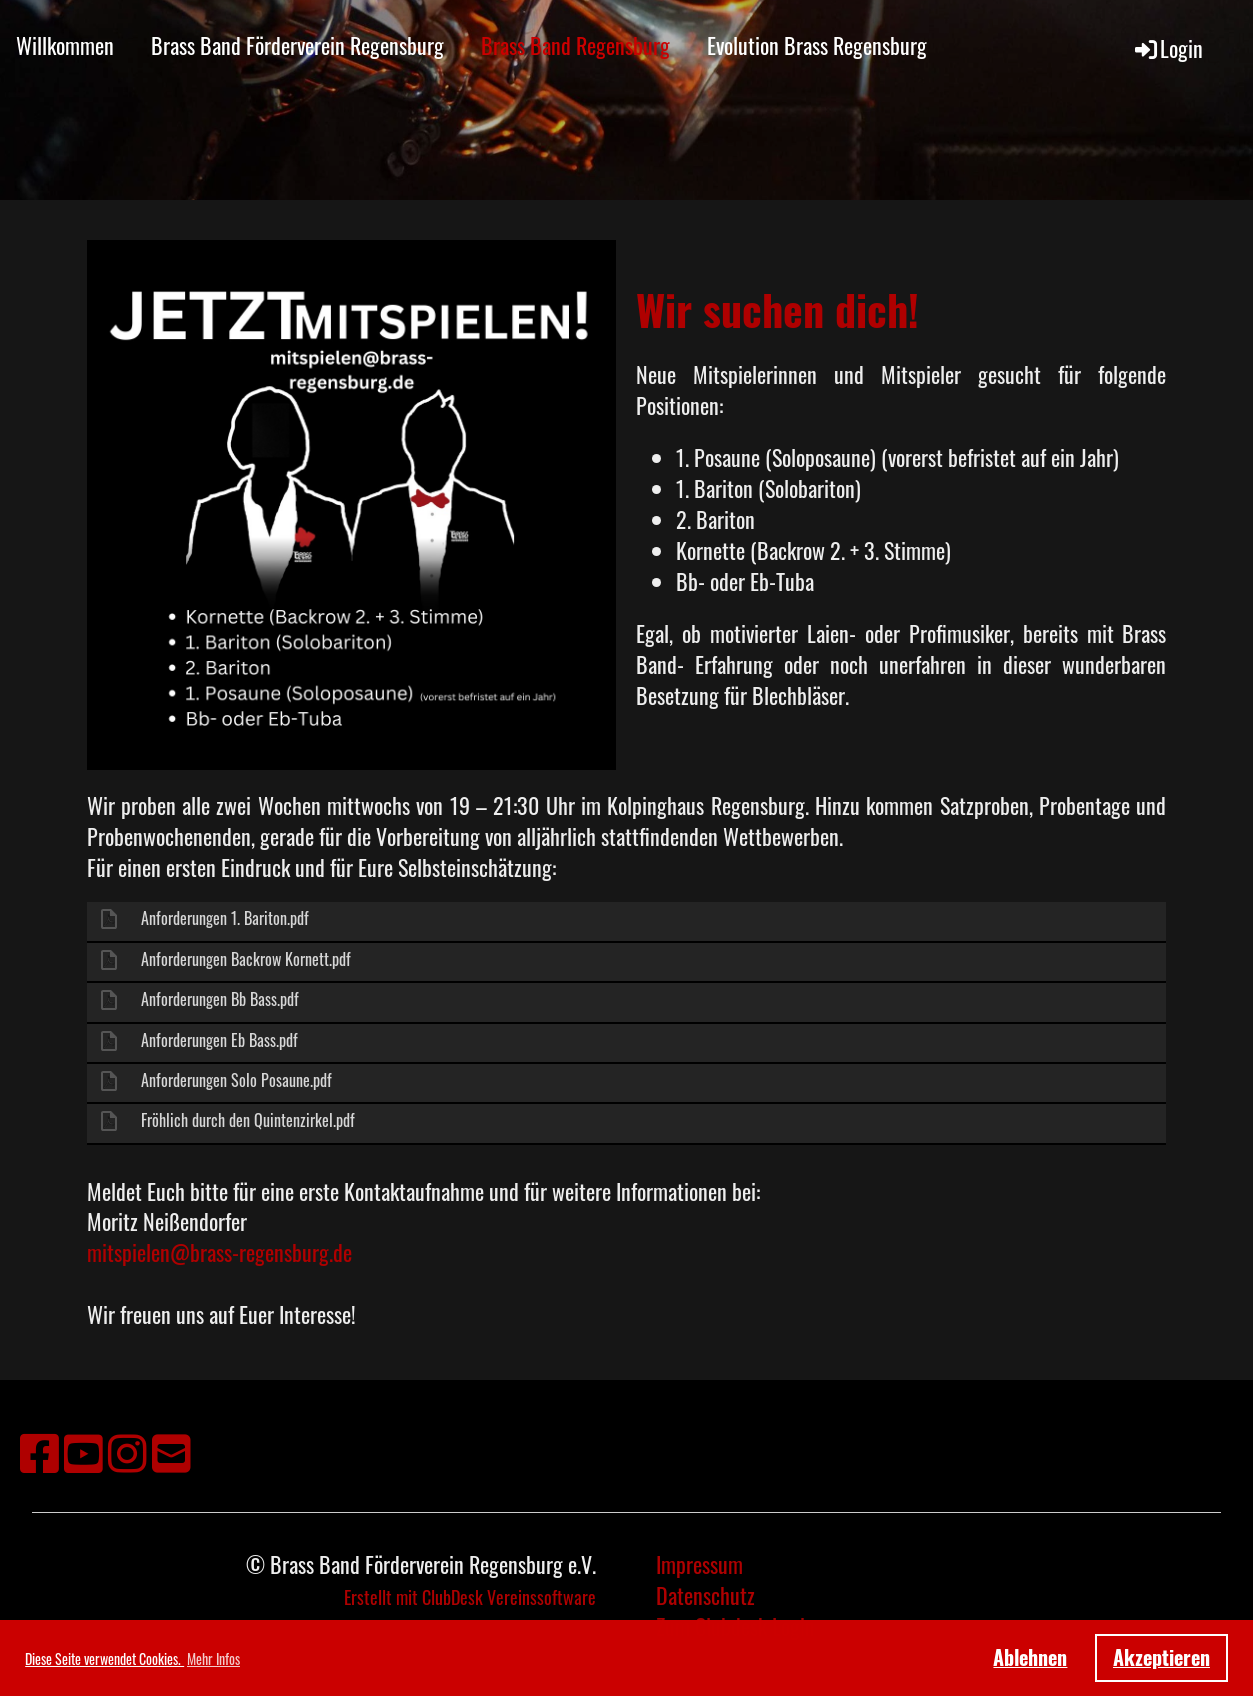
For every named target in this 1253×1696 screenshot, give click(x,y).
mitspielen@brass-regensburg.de (219, 1252)
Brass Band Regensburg (575, 45)
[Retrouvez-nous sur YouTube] (83, 1450)
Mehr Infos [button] (213, 1658)
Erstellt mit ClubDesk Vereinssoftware (470, 1597)
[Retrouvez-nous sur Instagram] (127, 1450)
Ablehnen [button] (1030, 1657)
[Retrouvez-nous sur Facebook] (39, 1450)
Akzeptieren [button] (1161, 1657)
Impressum (699, 1564)
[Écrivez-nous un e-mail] (171, 1450)
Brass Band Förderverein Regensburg (297, 45)
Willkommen (65, 45)
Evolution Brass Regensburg (817, 45)
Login (1167, 48)
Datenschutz (705, 1595)
